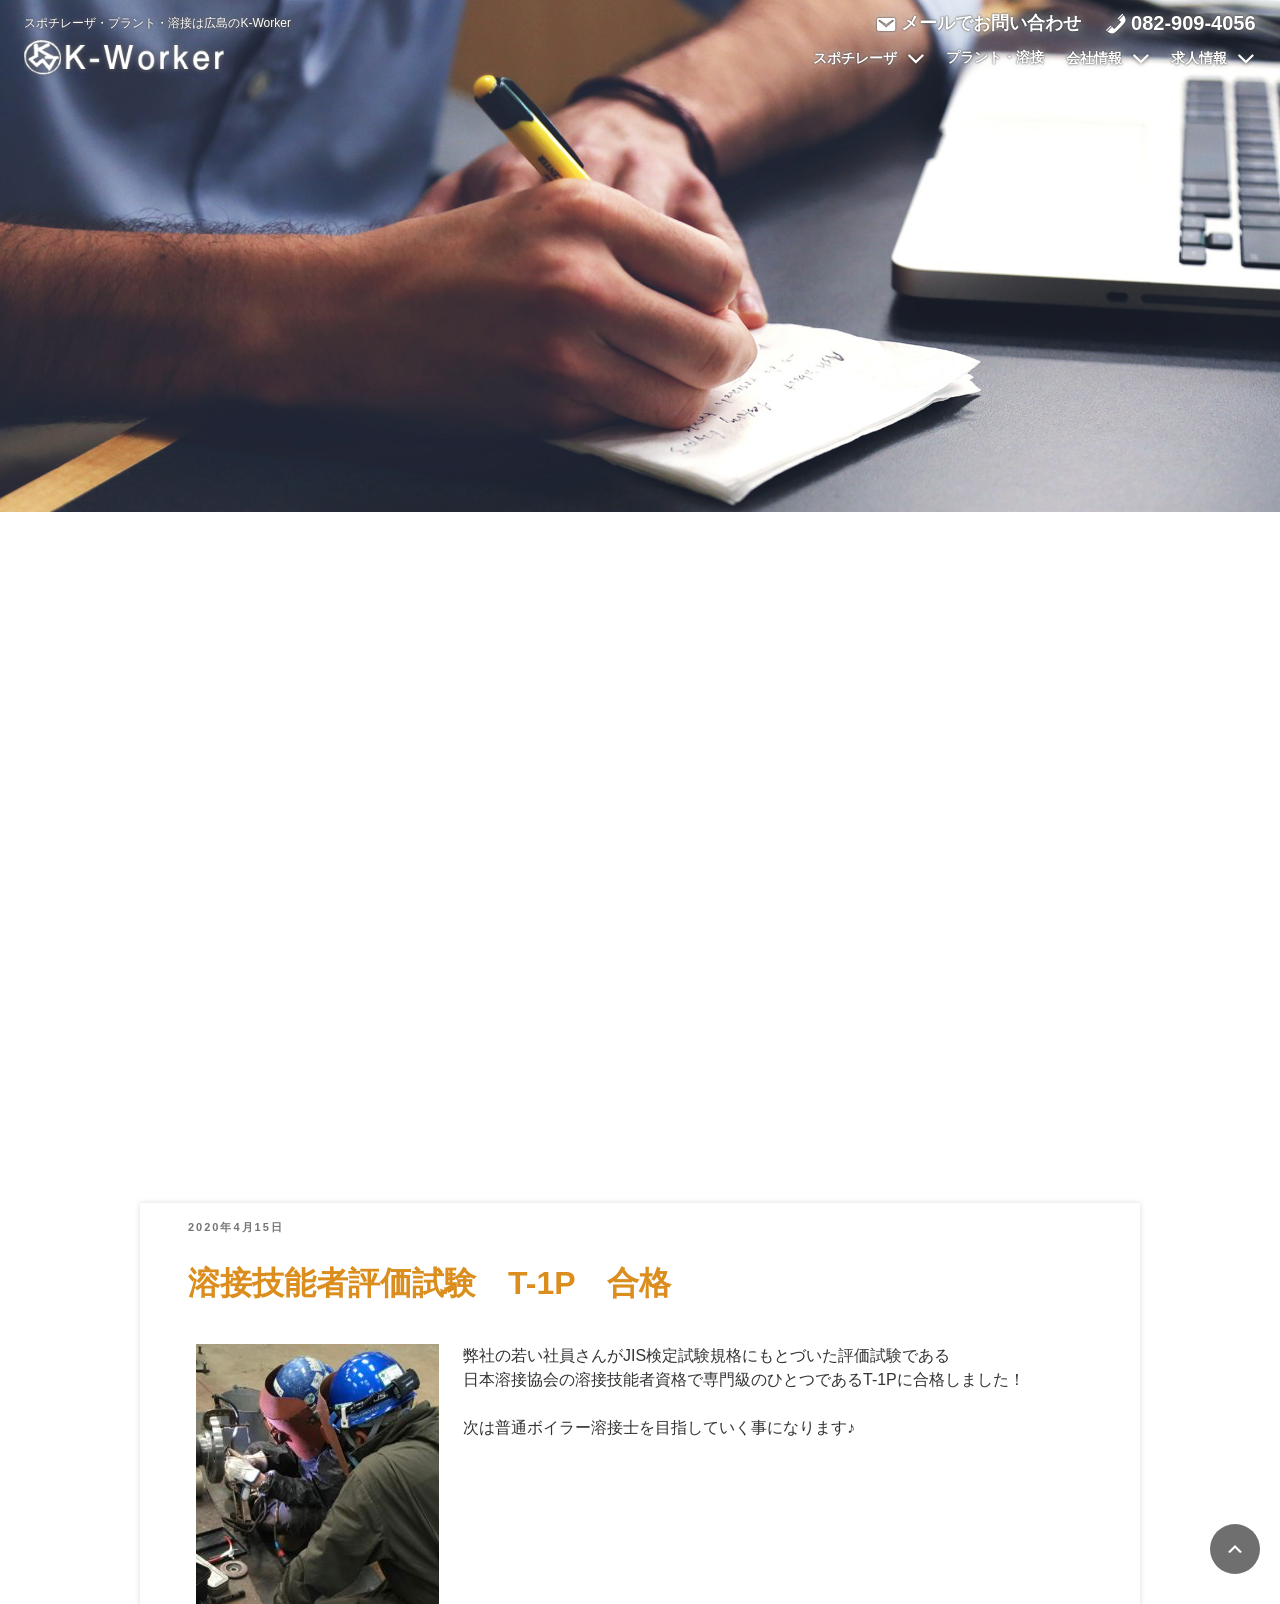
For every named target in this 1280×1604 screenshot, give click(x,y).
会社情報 (1108, 58)
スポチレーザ (869, 58)
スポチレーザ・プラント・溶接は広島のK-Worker (158, 23)
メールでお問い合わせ (990, 23)
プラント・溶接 (995, 58)
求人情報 (1213, 58)
